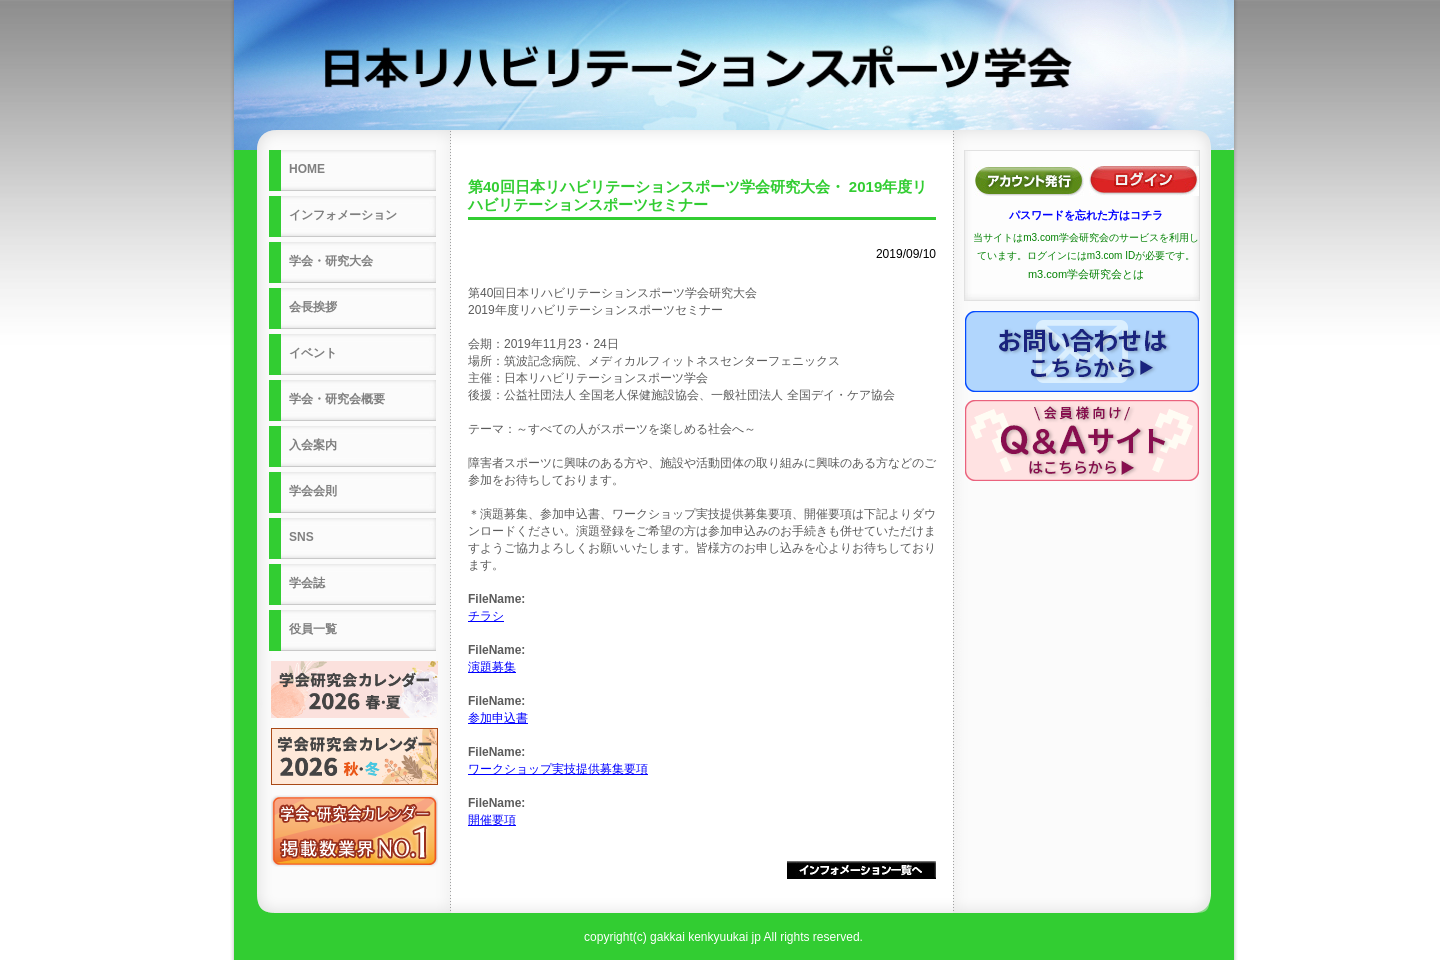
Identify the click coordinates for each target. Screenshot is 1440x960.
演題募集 (492, 667)
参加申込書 (498, 718)
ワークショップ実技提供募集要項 (558, 769)
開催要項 (492, 820)
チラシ (486, 616)
